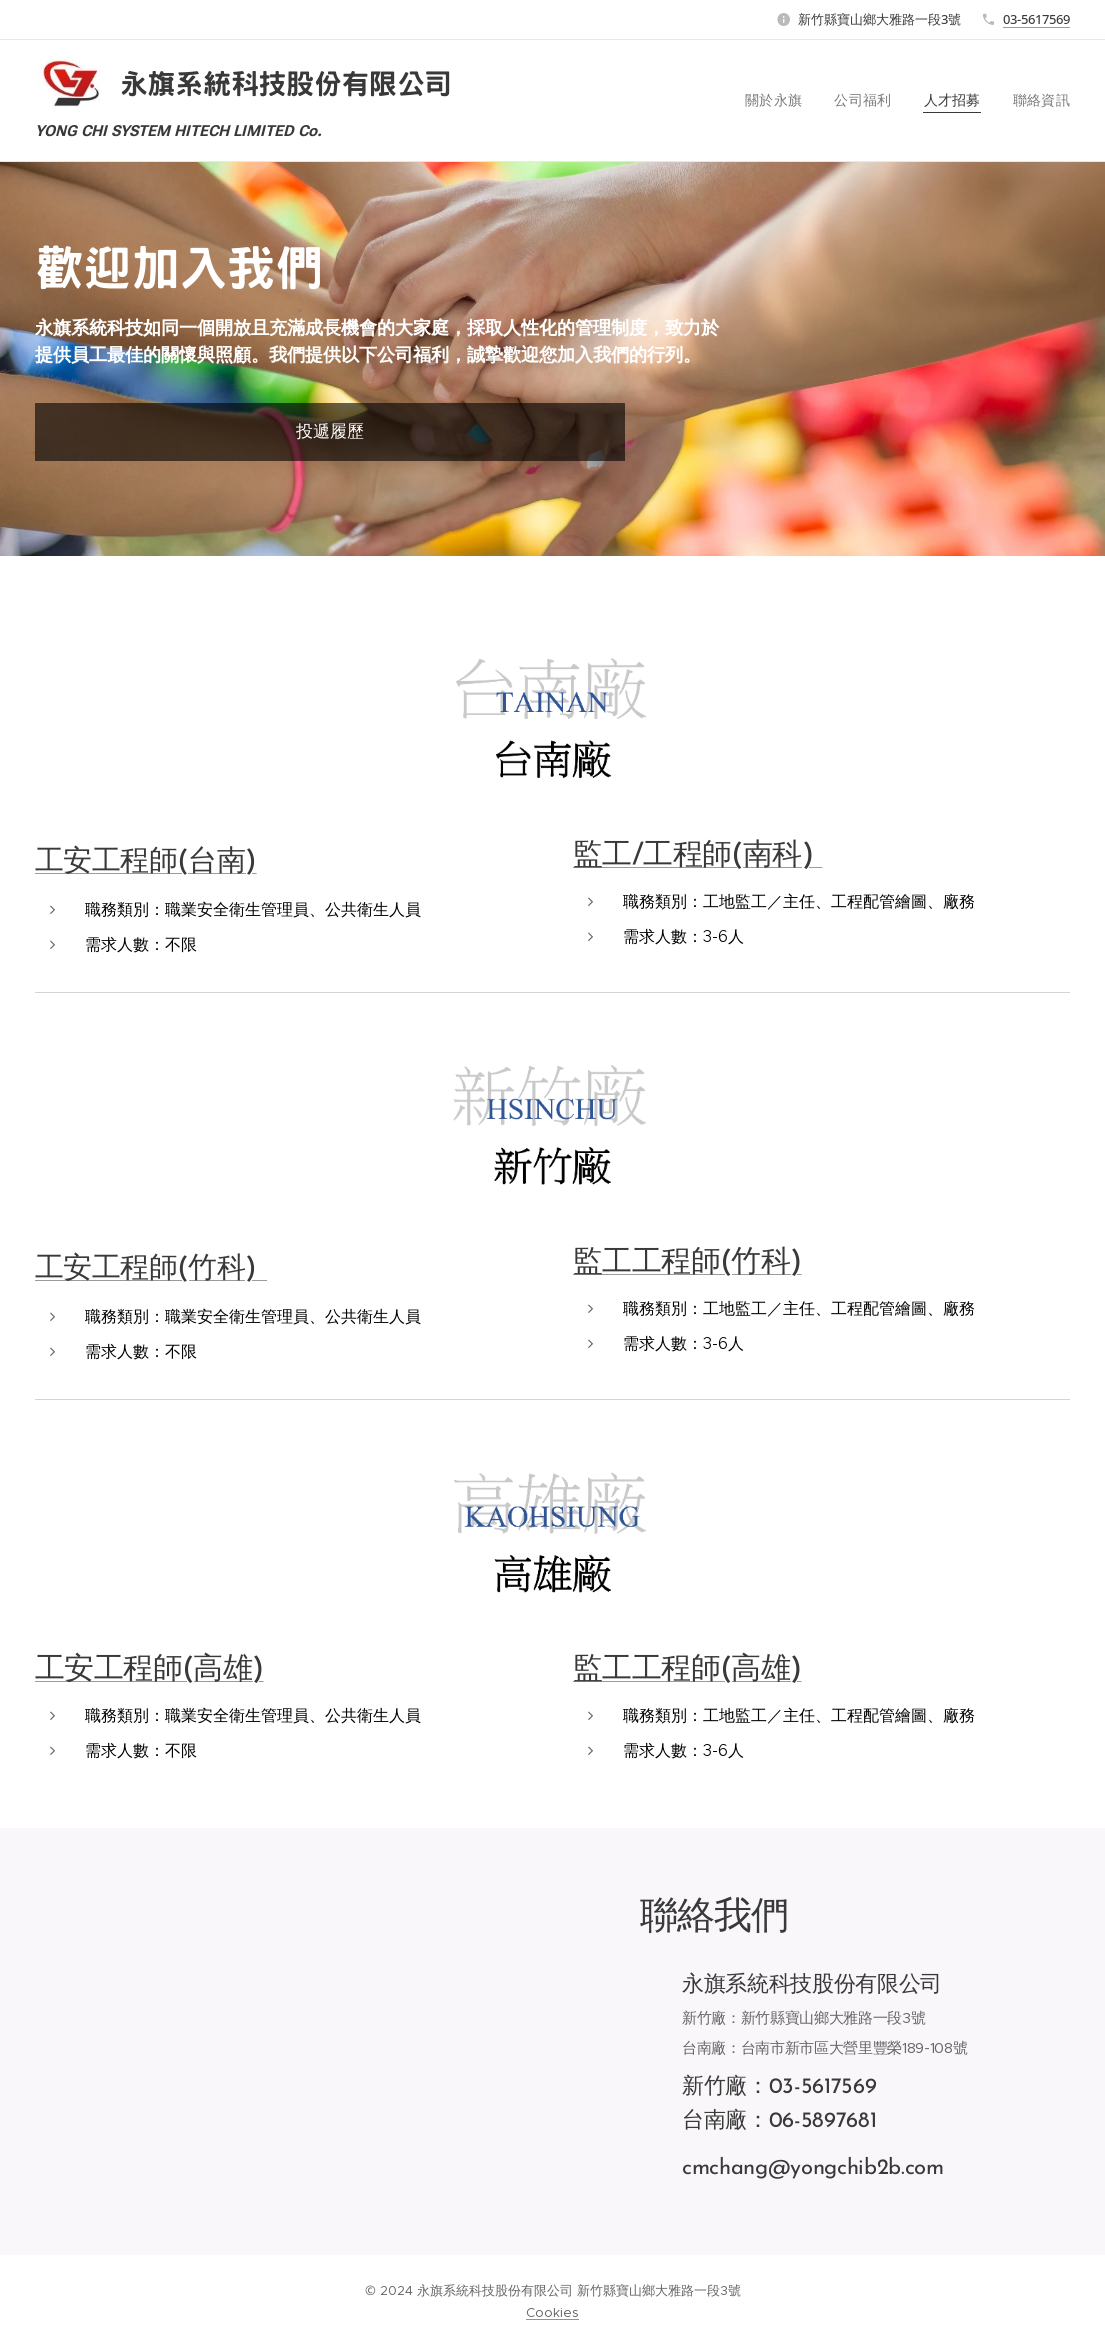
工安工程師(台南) (146, 861)
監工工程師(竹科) (687, 1262)
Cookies (552, 2312)
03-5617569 (1036, 19)
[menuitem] (793, 101)
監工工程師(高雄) (687, 1669)
